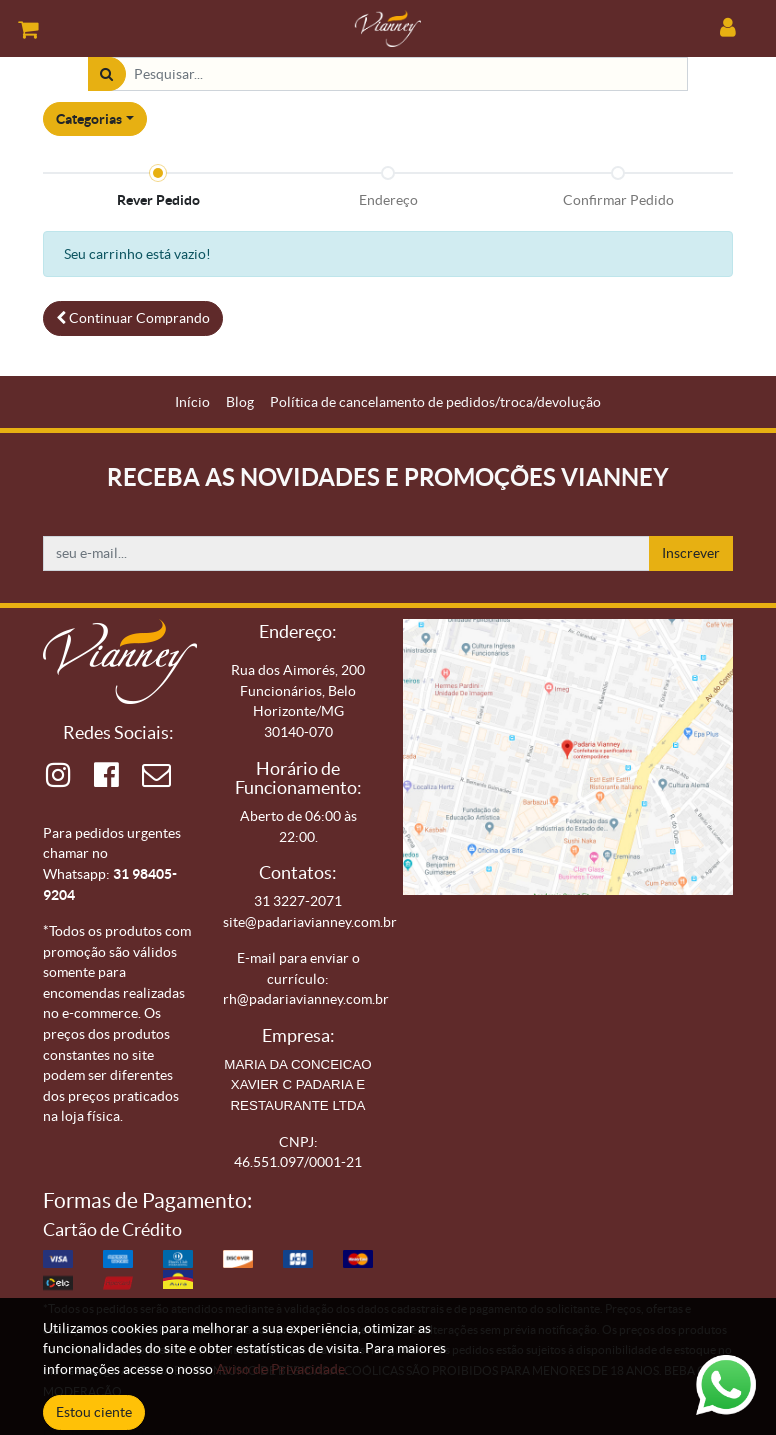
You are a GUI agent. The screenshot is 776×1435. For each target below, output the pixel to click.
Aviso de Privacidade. (282, 1369)
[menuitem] (192, 402)
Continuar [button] (133, 318)
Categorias (89, 119)
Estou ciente (94, 1412)
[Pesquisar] (106, 74)
